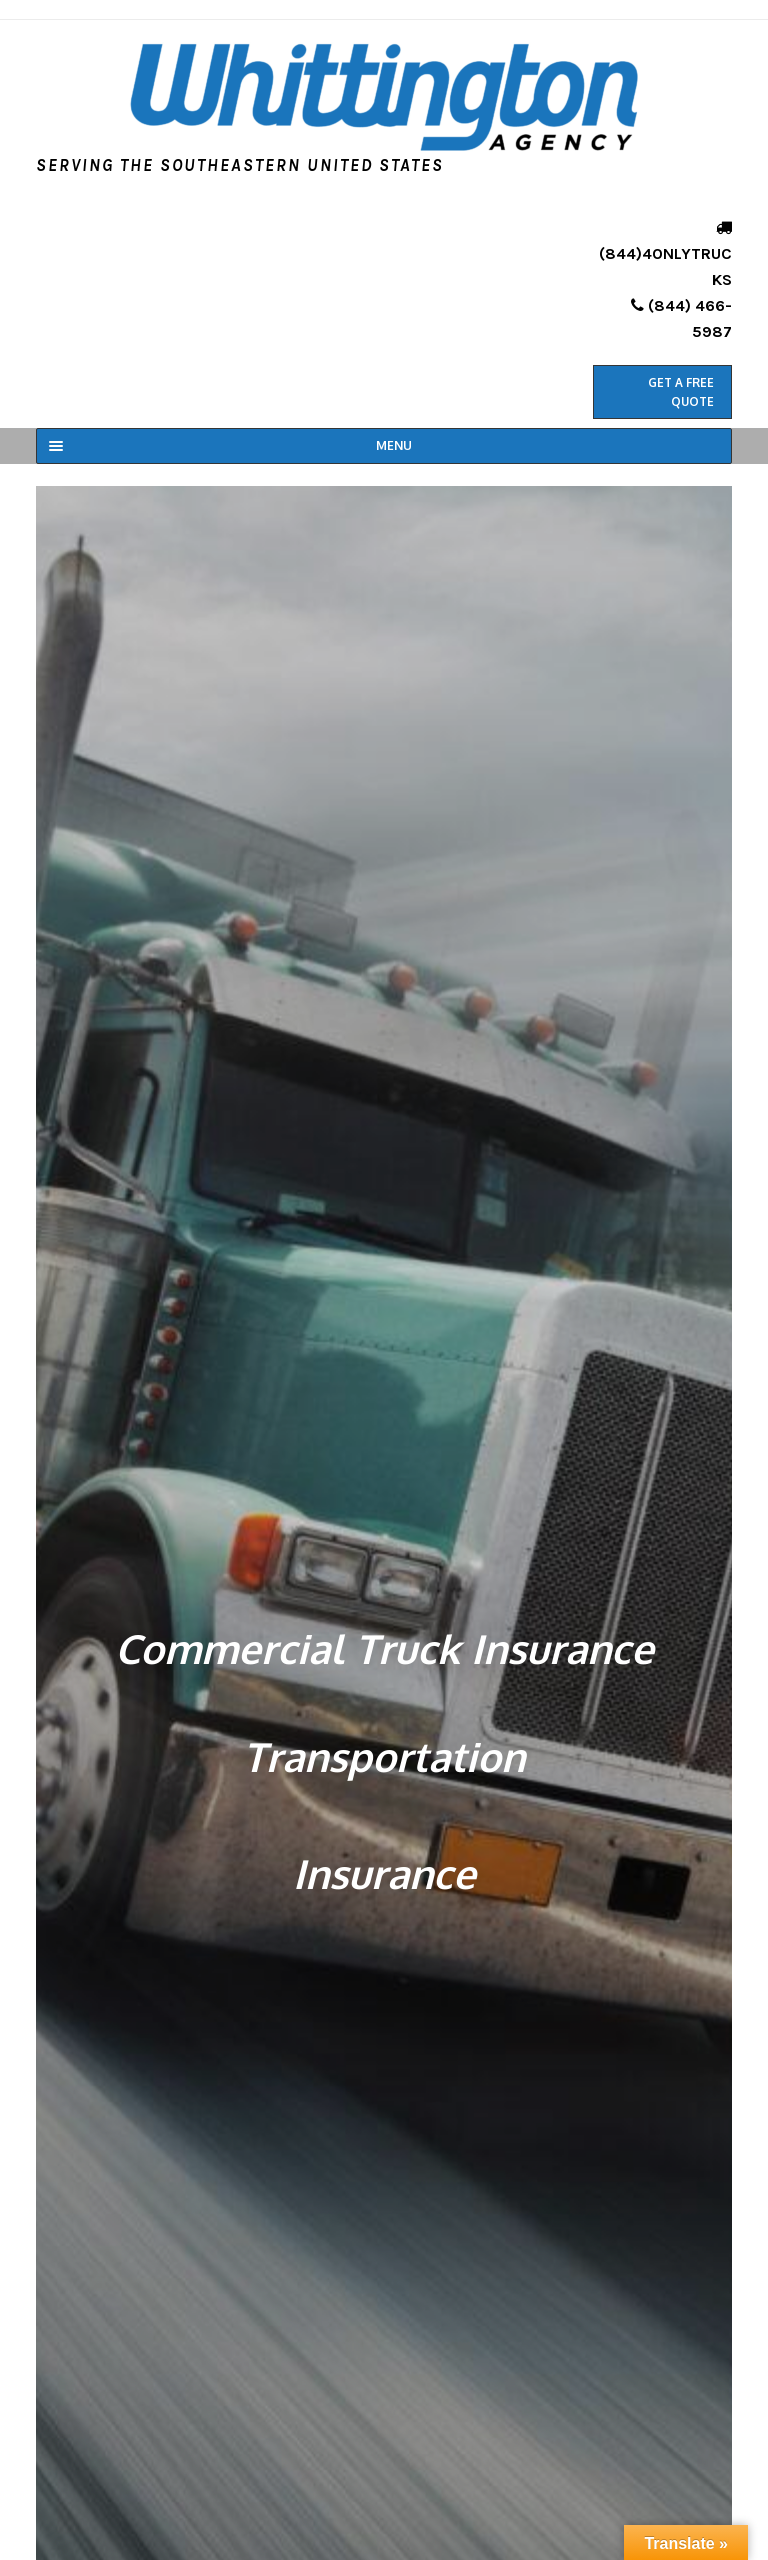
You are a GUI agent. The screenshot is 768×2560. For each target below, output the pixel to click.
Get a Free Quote (681, 392)
